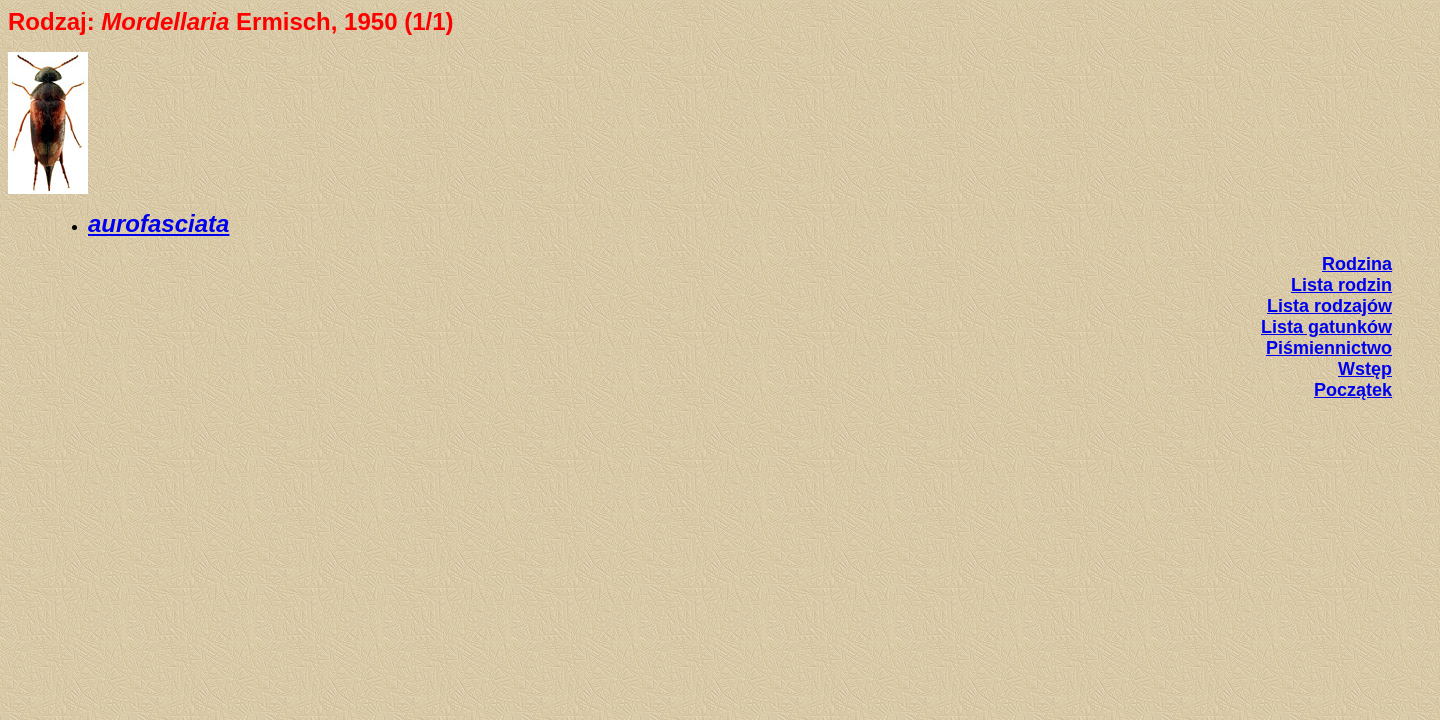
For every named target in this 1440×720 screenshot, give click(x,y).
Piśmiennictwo (1329, 348)
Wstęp (1365, 369)
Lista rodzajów (1329, 306)
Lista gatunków (1326, 327)
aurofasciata (158, 223)
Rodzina (1357, 264)
